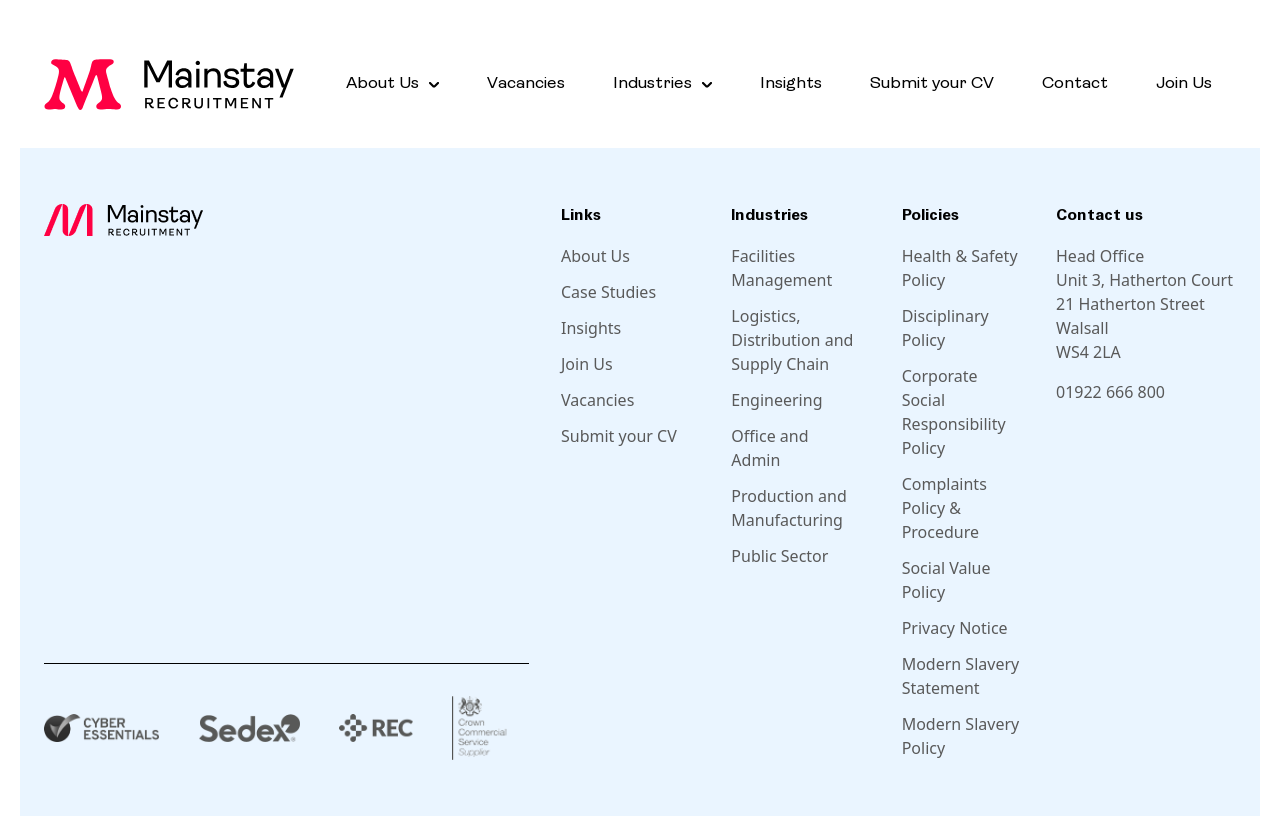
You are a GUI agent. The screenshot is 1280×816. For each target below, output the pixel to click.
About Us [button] (382, 83)
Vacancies (526, 83)
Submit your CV (932, 83)
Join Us (1184, 83)
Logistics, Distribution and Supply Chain (792, 340)
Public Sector (779, 556)
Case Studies (608, 292)
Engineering (776, 400)
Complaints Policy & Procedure (944, 508)
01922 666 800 (1110, 392)
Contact (1075, 83)
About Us (595, 256)
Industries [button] (652, 83)
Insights (791, 83)
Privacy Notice (955, 628)
